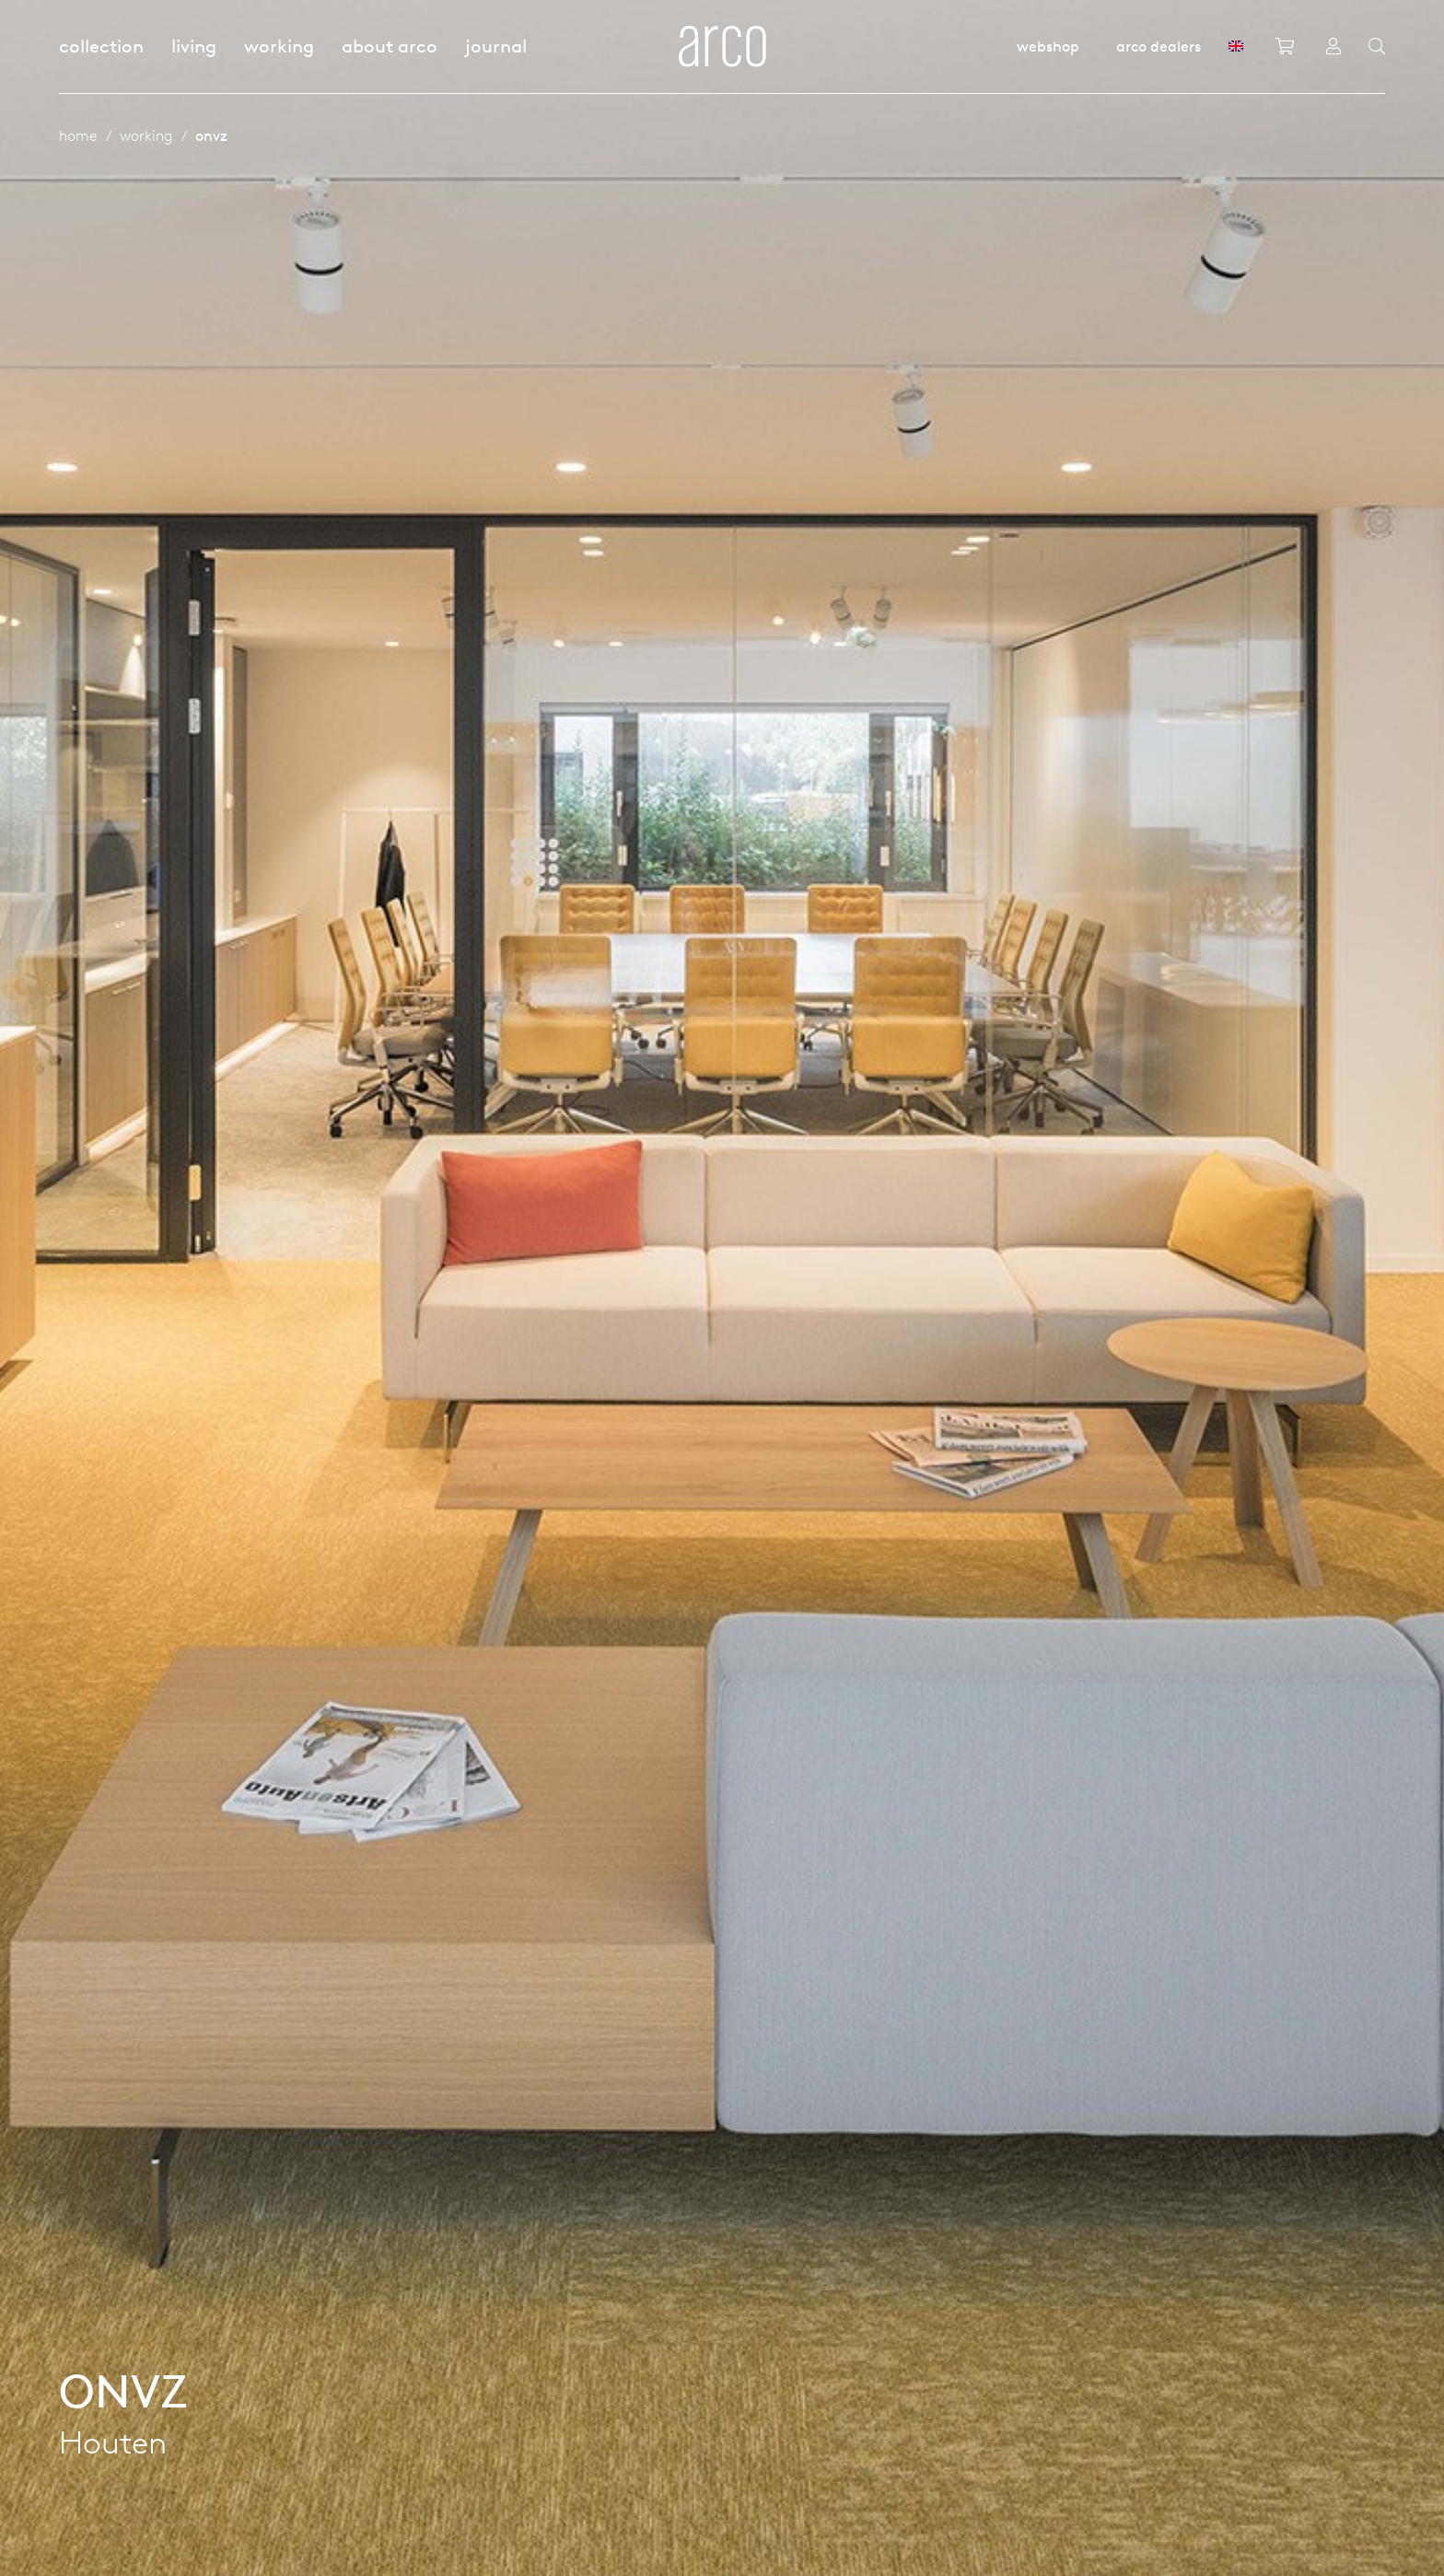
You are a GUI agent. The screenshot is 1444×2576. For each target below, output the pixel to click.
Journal (496, 45)
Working (279, 45)
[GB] (1236, 46)
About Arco (389, 45)
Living (193, 45)
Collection (101, 45)
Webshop (1048, 46)
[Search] (1376, 47)
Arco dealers (1158, 46)
